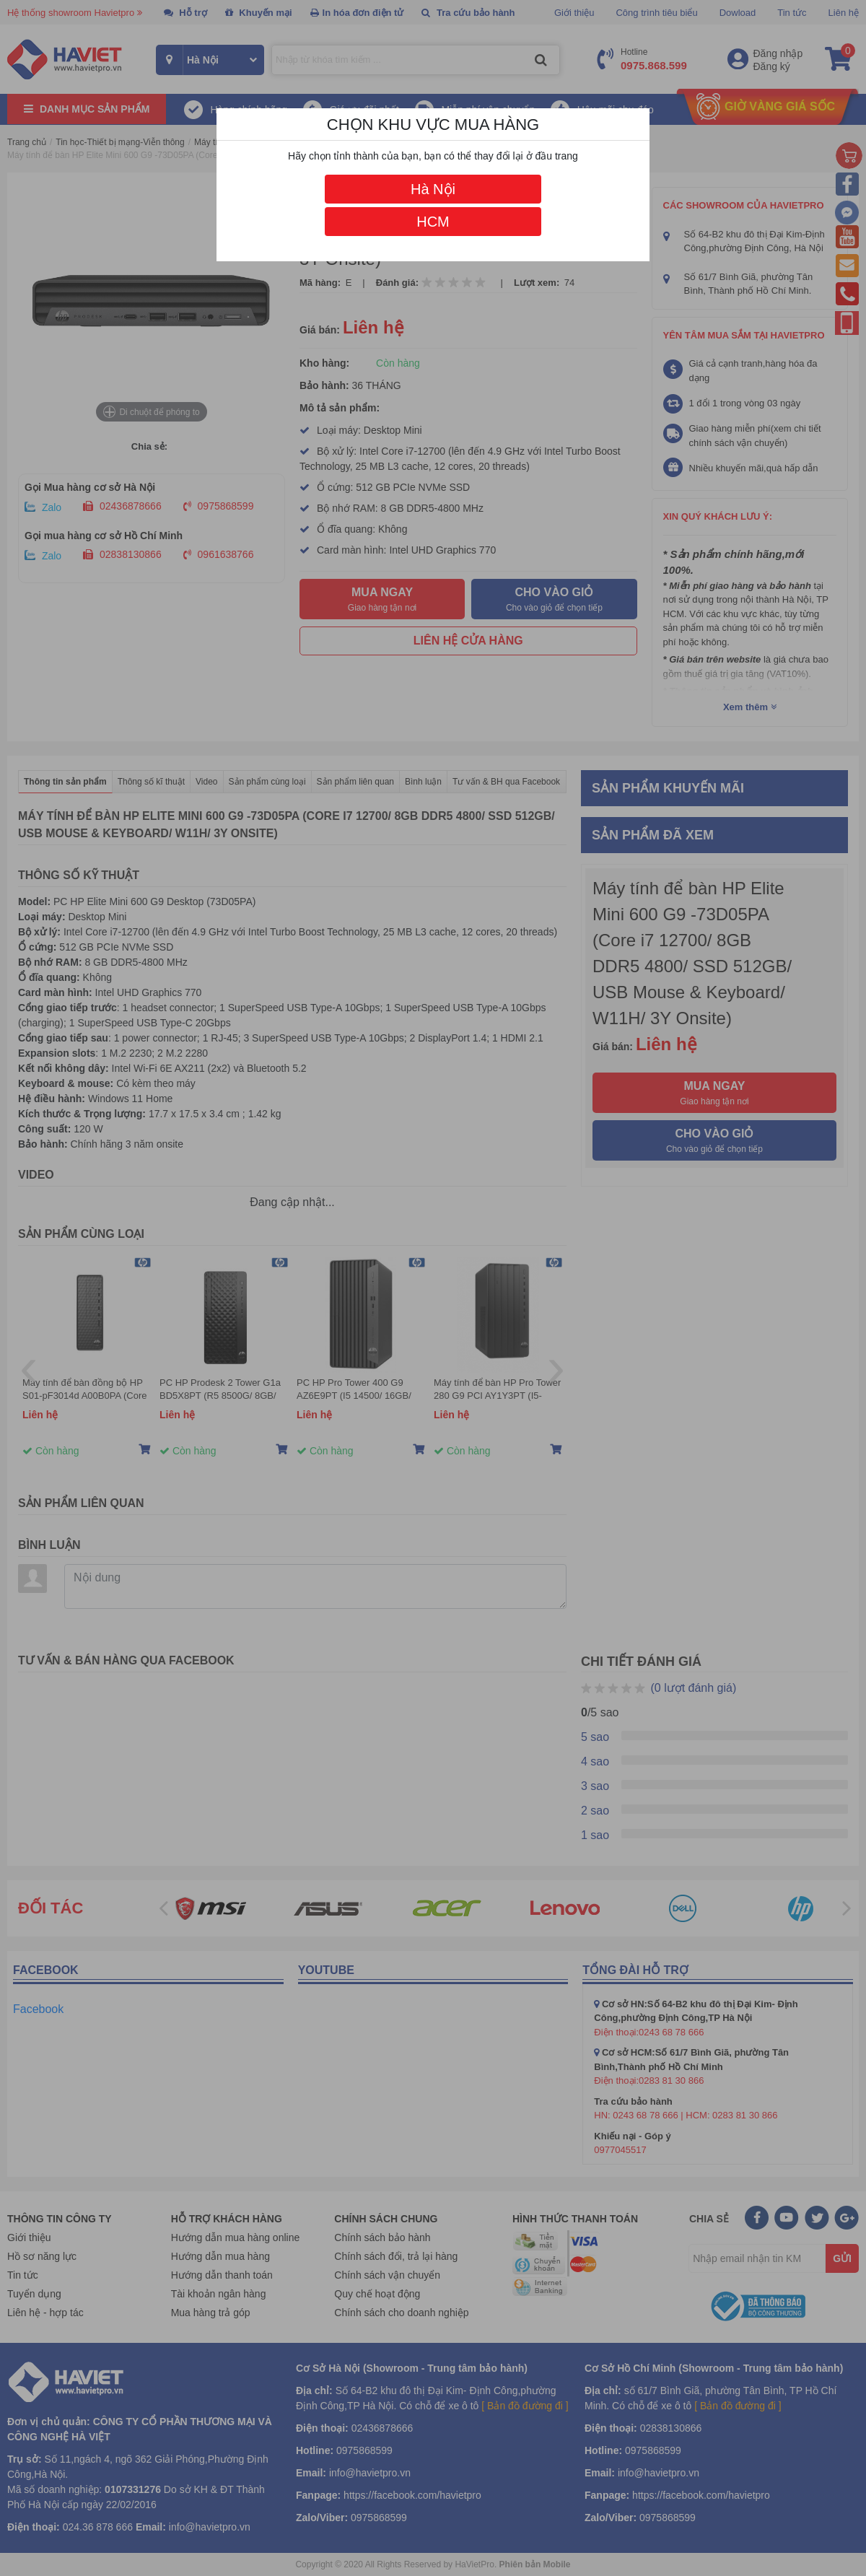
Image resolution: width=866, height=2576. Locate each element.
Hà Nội (433, 189)
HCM (433, 222)
